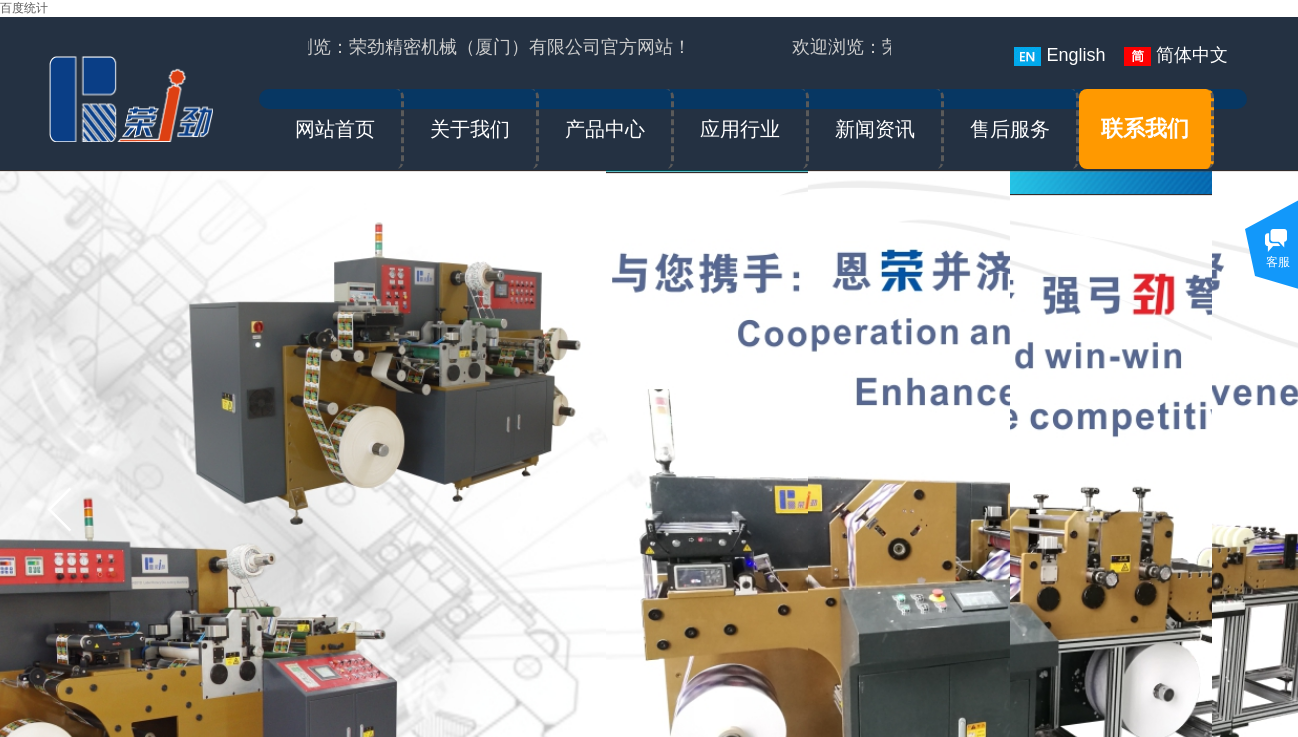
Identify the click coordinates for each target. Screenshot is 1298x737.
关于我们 (470, 129)
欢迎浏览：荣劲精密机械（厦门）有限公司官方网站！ (476, 47)
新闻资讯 (875, 129)
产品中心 (605, 129)
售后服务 (1010, 129)
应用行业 (740, 129)
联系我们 (1145, 128)
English (1059, 55)
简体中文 (1176, 55)
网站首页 (335, 129)
